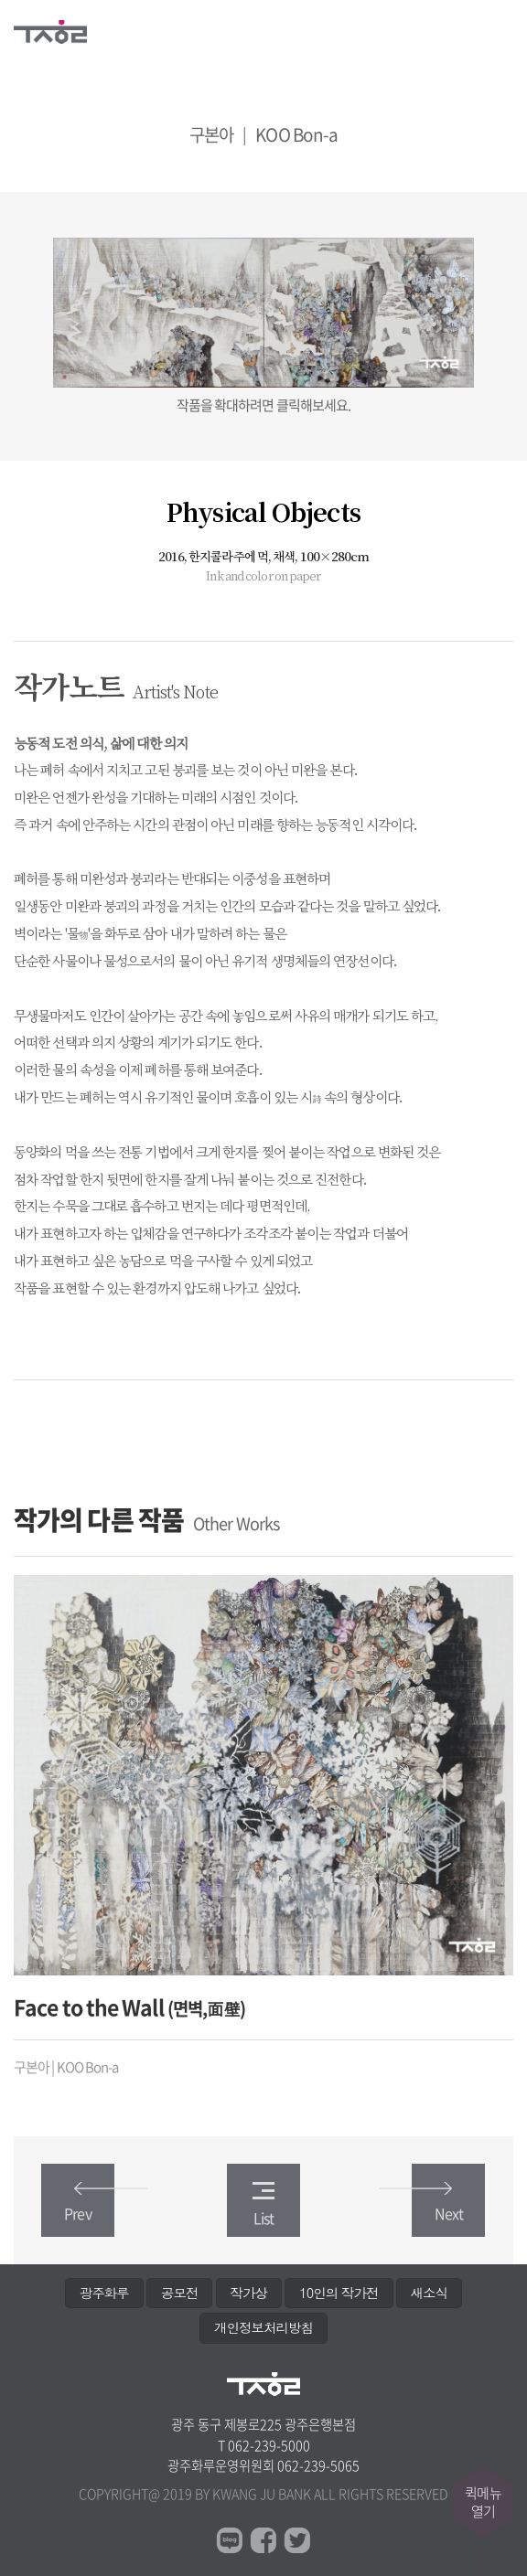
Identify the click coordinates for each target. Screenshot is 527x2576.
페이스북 (263, 2540)
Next (437, 2203)
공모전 (179, 2292)
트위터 (297, 2540)
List (263, 2205)
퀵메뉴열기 (482, 2502)
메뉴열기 (501, 29)
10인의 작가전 (338, 2292)
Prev (89, 2203)
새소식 (429, 2292)
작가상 (249, 2292)
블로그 (229, 2540)
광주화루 (104, 2292)
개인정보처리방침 (263, 2327)
